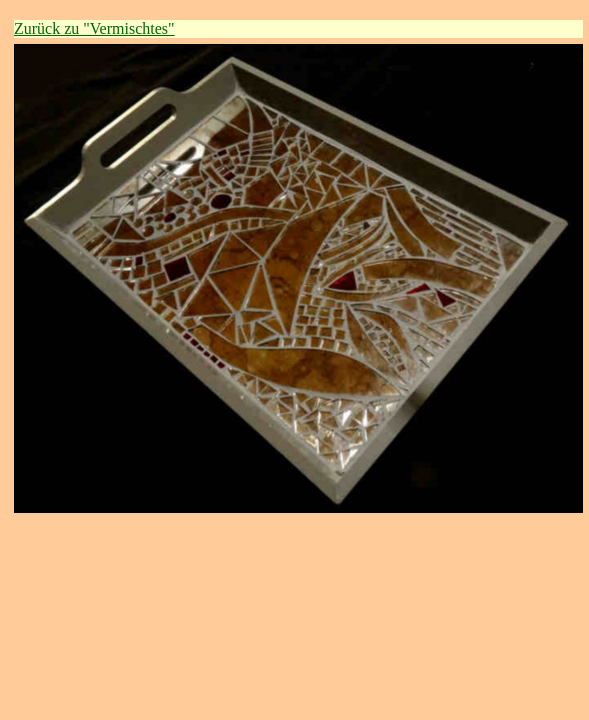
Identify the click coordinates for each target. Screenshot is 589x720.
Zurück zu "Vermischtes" (94, 28)
